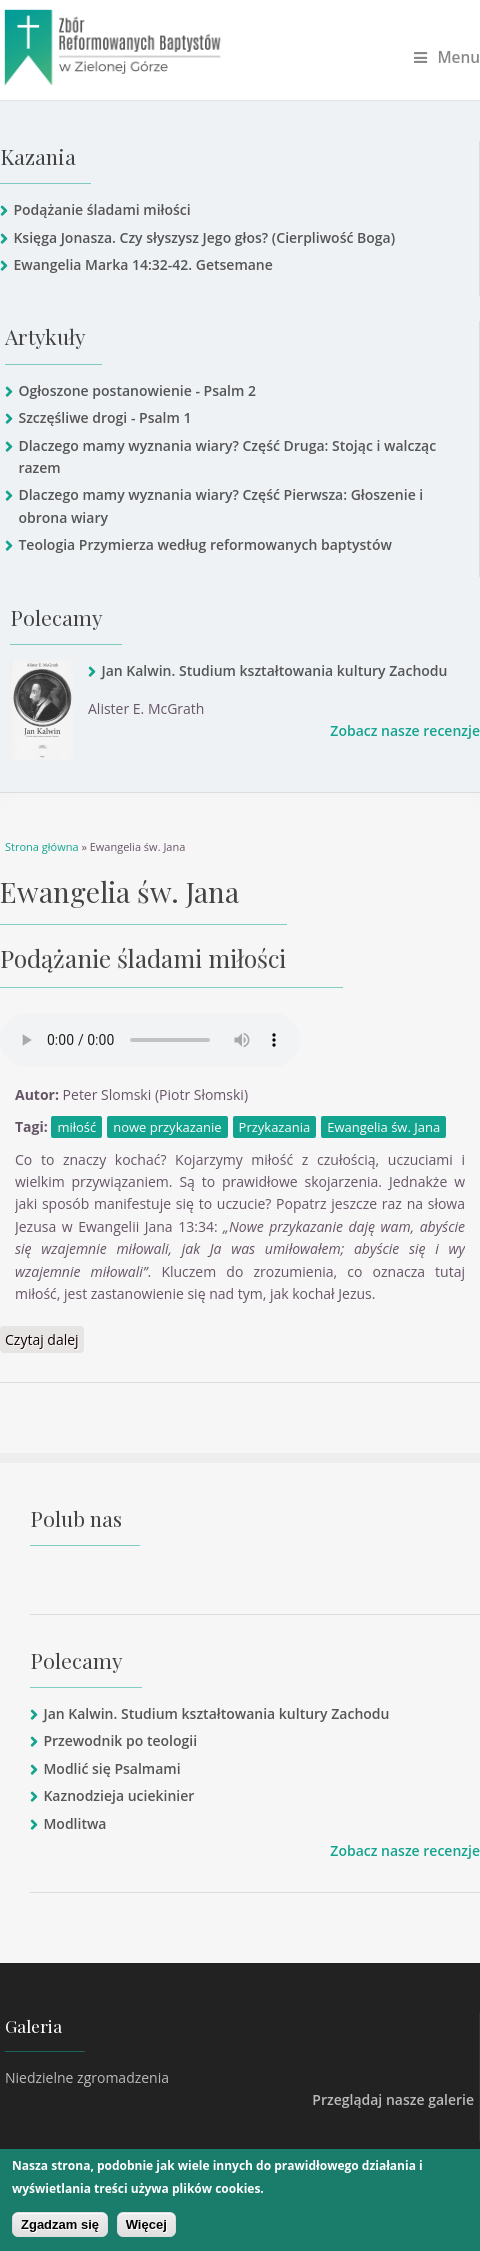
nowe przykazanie (167, 1127)
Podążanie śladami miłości (101, 209)
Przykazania (275, 1127)
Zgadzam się (60, 2224)
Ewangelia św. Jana (383, 1127)
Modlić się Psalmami (111, 1768)
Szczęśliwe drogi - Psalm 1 (104, 417)
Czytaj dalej (44, 1339)
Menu (447, 57)
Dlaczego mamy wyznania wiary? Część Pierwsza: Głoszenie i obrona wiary (220, 505)
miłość (76, 1127)
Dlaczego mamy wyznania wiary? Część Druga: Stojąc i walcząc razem (227, 456)
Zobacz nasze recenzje (405, 730)
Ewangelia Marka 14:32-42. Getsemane (142, 264)
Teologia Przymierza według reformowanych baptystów (204, 544)
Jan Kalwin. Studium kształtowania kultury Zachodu (274, 670)
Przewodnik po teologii (120, 1740)
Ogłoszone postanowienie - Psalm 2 (137, 390)
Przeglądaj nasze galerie (393, 2099)
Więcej (146, 2224)
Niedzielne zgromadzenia (87, 2077)
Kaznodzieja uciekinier (118, 1795)
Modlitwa (74, 1823)
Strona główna (42, 846)
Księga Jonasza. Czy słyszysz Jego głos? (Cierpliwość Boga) (204, 237)
